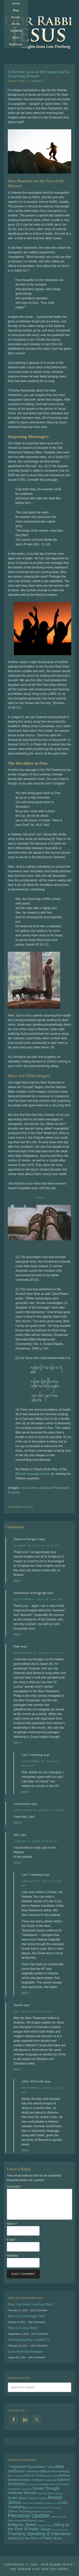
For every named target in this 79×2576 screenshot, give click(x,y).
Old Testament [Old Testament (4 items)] (55, 2508)
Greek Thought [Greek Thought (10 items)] (46, 2488)
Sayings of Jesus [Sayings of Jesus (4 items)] (44, 2525)
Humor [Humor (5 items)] (58, 2493)
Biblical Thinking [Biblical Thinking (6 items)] (34, 2475)
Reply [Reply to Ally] (18, 1862)
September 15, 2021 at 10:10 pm (39, 1810)
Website (12, 2255)
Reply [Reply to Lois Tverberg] (26, 1792)
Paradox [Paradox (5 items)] (37, 2511)
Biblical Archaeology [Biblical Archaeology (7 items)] (54, 2471)
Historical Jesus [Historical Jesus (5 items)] (45, 2493)
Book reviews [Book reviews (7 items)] (32, 2480)
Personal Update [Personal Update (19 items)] (28, 2515)
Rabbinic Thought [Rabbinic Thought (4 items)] (58, 2517)
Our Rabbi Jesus (39, 32)
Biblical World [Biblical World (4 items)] (52, 2476)
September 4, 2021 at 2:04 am (38, 1599)
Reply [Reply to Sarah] (18, 2069)
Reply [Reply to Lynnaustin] (18, 1822)
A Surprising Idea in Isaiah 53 (28, 2340)
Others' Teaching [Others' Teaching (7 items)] (20, 2511)
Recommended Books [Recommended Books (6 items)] (22, 2520)
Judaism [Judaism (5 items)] (39, 2503)
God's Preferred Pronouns (25, 2351)
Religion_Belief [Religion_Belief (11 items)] (22, 2524)
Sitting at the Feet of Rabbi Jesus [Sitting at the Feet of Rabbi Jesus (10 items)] (38, 2526)
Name (12, 2223)
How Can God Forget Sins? (27, 2316)
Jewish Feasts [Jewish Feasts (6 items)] (37, 2498)
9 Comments (36, 81)
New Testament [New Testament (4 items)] (41, 2508)
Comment (14, 2186)
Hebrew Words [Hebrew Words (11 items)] (22, 2492)
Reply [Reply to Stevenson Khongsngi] (18, 1634)
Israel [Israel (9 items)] (12, 2498)
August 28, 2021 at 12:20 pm (37, 1545)
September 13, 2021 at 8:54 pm (38, 1653)
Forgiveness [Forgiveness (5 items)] (15, 2489)
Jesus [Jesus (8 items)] (22, 2498)
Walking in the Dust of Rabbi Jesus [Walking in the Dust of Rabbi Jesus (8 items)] (35, 2538)
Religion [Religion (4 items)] (41, 2521)
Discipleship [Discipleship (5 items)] (49, 2480)
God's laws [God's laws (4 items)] (27, 2489)
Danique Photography (55, 1487)
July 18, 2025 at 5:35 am (33, 2011)
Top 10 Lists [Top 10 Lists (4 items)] (56, 2530)
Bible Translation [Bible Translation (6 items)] (29, 2471)
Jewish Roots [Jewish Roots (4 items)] (28, 2503)
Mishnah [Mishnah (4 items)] (29, 2508)
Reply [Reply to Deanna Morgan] (18, 1580)
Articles (28, 1507)
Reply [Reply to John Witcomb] (26, 2150)
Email (12, 2239)
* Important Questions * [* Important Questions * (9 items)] (27, 2467)
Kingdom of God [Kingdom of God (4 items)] (51, 2503)
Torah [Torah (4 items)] (65, 2530)
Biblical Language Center (32, 1473)
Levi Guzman (29, 1487)
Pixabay (13, 1492)
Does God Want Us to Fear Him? (30, 2304)
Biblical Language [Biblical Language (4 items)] (16, 2476)
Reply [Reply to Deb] (18, 1742)
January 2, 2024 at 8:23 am (35, 1841)
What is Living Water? (23, 2328)
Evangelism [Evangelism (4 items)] (31, 2484)
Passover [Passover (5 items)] (48, 2511)
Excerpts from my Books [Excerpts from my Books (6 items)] (53, 2484)
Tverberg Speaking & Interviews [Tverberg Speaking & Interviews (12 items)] (39, 2533)
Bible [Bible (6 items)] (51, 2467)
